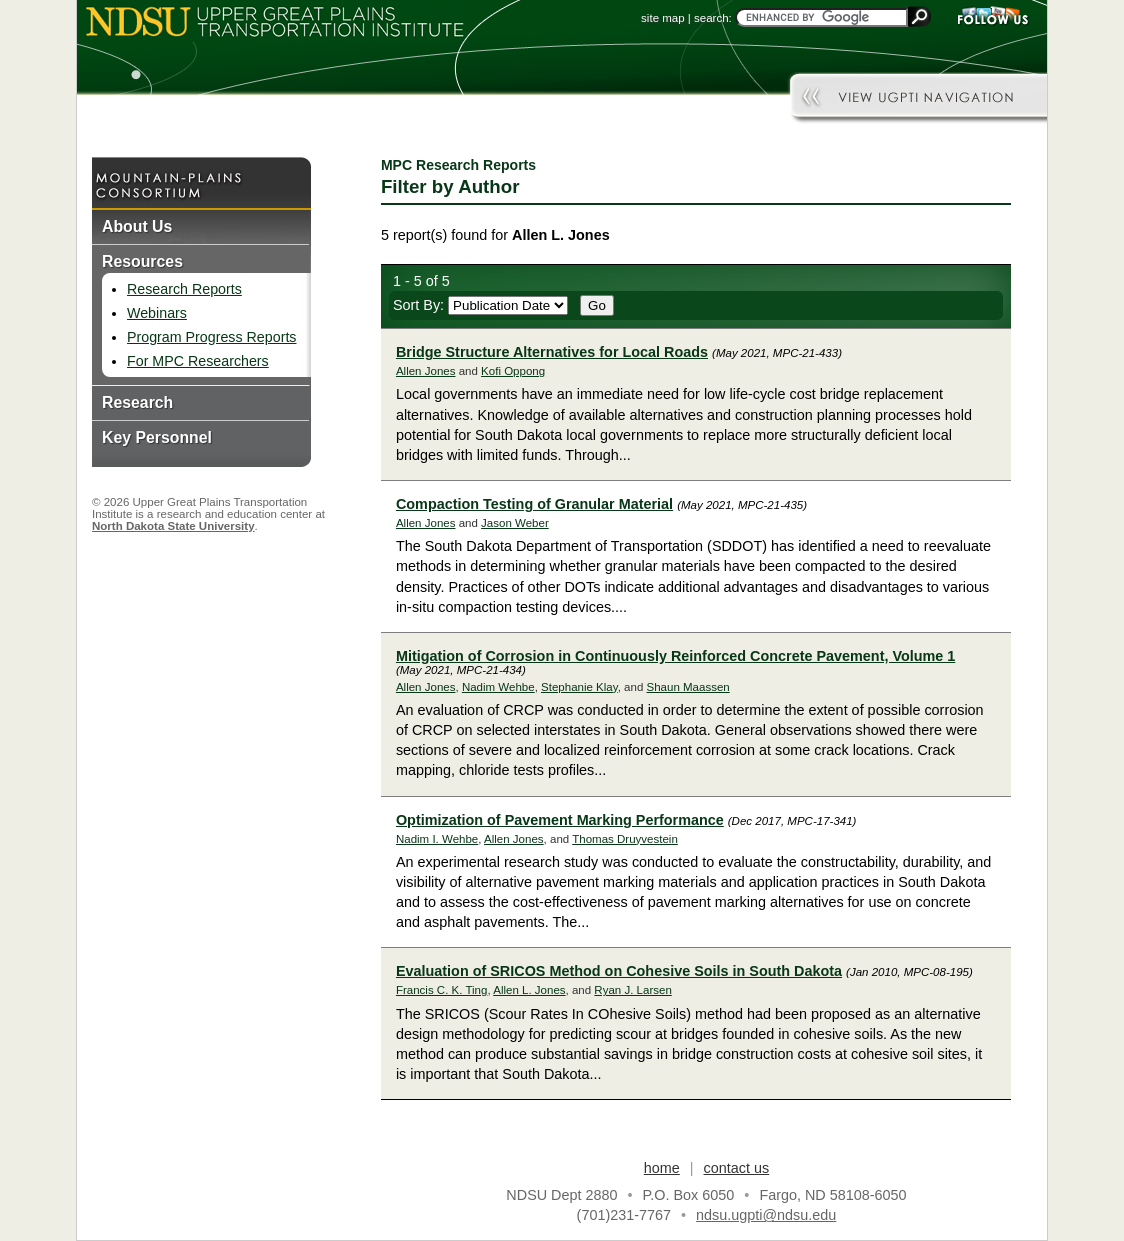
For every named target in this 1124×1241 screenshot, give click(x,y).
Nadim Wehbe (498, 687)
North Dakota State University (173, 526)
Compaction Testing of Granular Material (534, 504)
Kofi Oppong (513, 371)
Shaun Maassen (687, 687)
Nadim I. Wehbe (437, 839)
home (662, 1168)
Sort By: (480, 305)
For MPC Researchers (198, 361)
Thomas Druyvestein (625, 839)
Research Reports (184, 289)
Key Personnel (157, 437)
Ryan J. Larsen (632, 990)
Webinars (157, 313)
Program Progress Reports (211, 337)
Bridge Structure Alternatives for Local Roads (552, 352)
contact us (737, 1168)
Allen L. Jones (529, 990)
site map (663, 18)
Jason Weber (515, 523)
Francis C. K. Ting (442, 990)
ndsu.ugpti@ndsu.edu (766, 1215)
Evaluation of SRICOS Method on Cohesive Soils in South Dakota (619, 971)
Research (137, 402)
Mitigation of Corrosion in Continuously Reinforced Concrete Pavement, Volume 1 (675, 656)
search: (713, 18)
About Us (137, 226)
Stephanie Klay (579, 687)
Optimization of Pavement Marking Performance (560, 820)
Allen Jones (426, 371)
